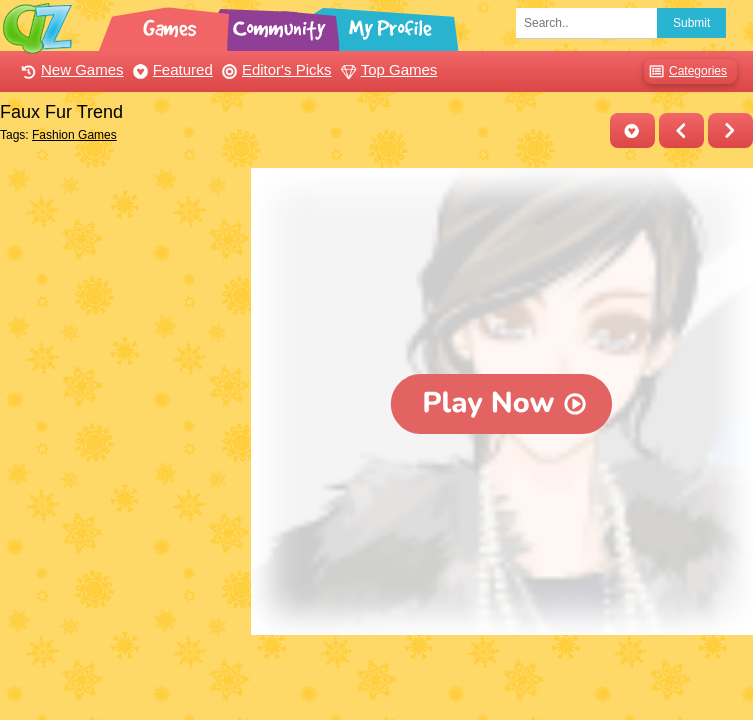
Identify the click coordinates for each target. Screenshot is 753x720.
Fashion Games (74, 135)
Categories (685, 71)
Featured (170, 69)
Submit (691, 23)
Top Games (387, 69)
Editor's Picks (274, 69)
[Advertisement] (120, 268)
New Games (70, 69)
